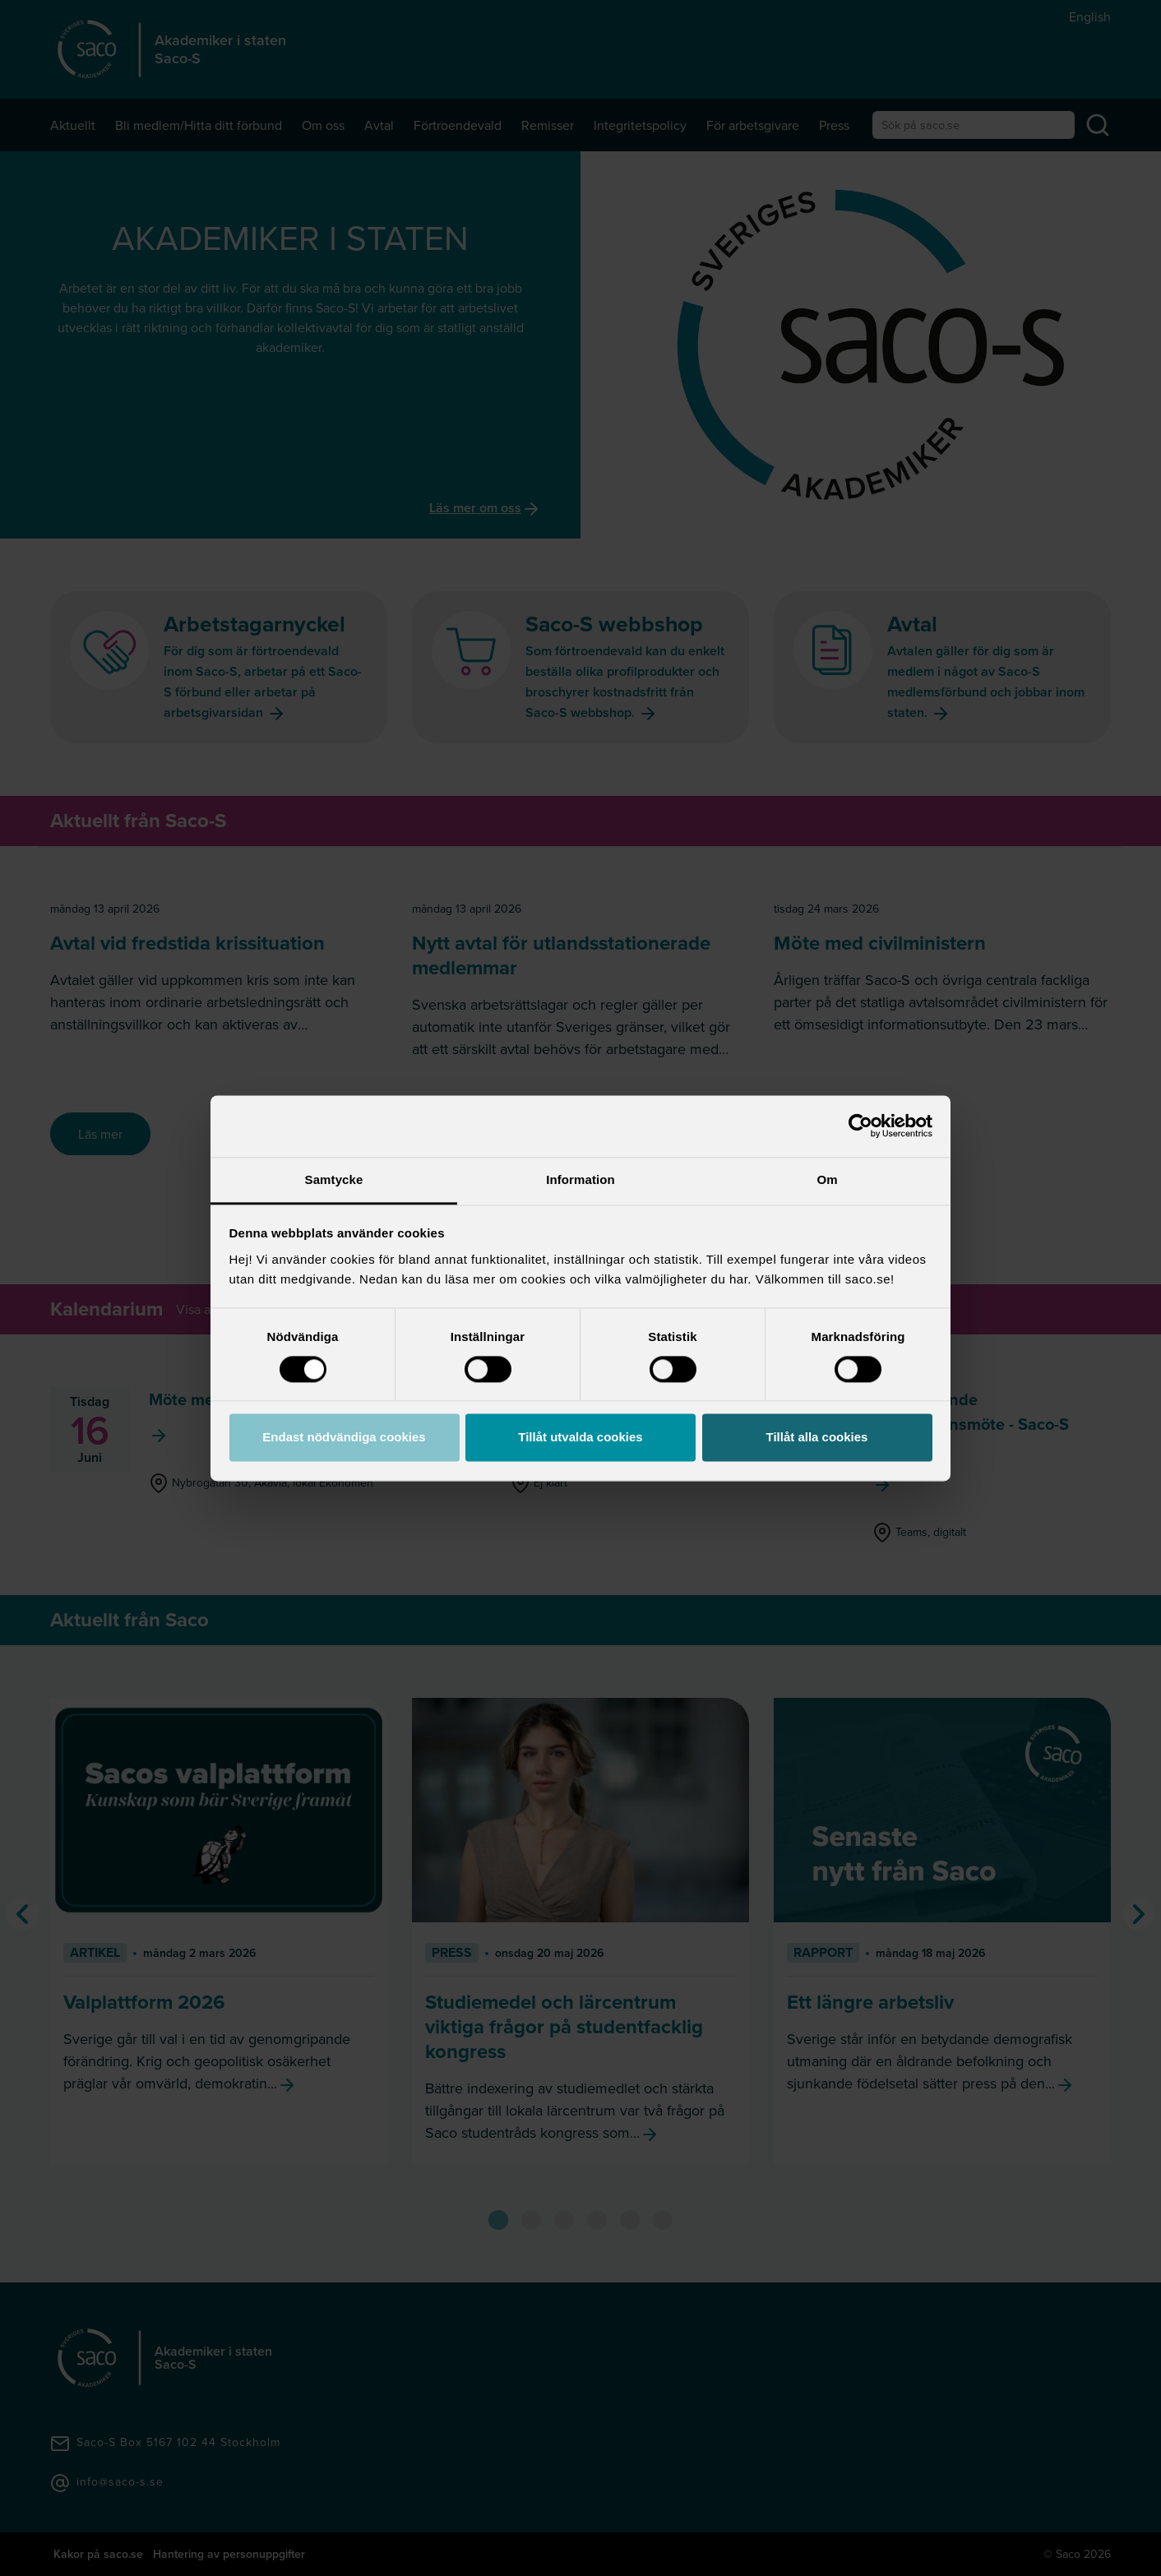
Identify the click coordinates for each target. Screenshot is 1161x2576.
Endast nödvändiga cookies (343, 1438)
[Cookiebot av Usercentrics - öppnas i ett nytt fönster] (860, 1125)
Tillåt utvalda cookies (580, 1438)
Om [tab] (826, 1179)
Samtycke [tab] (334, 1179)
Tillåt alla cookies (817, 1438)
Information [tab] (580, 1179)
